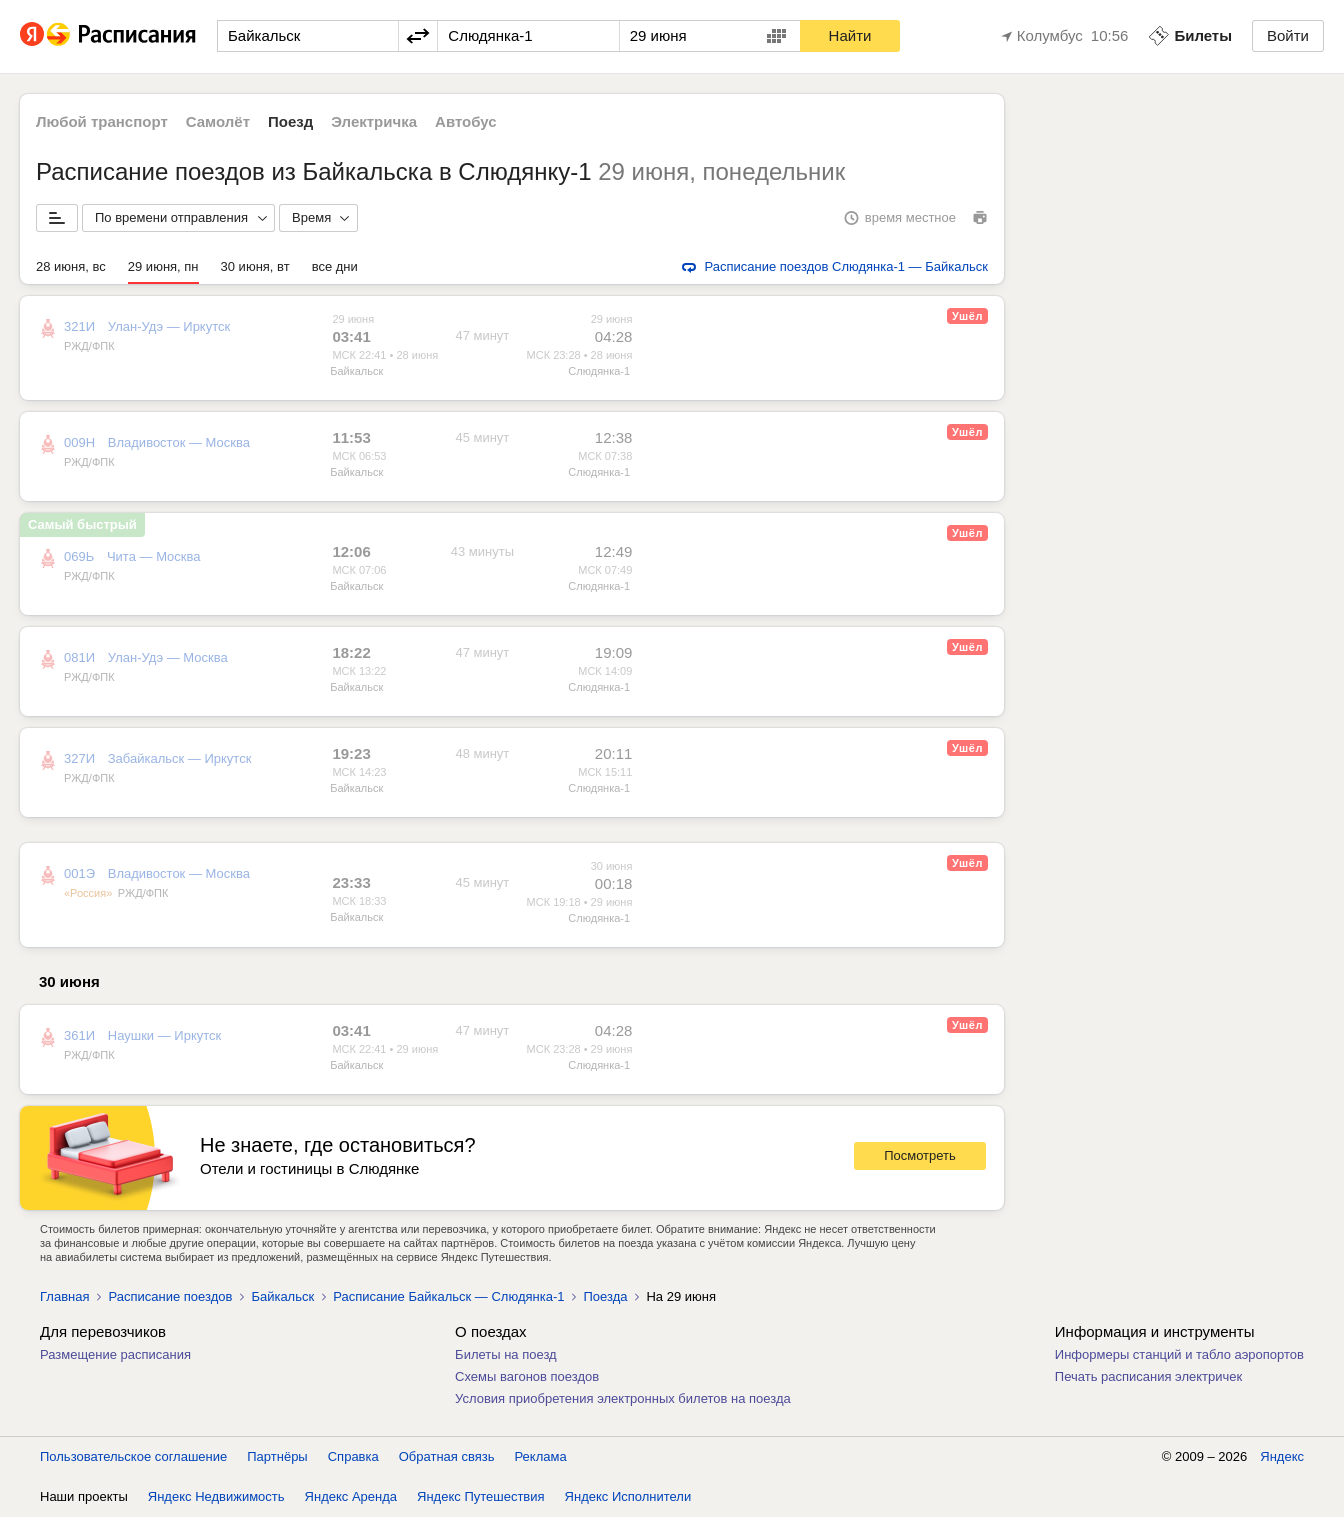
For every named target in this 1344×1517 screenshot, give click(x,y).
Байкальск (356, 371)
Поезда (605, 1296)
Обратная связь (447, 1456)
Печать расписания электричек (1148, 1376)
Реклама (541, 1456)
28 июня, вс (71, 266)
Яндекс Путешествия (481, 1496)
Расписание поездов (170, 1296)
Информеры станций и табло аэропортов (1179, 1354)
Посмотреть (920, 1155)
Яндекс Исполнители (628, 1496)
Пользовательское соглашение (133, 1456)
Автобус (466, 121)
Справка (353, 1456)
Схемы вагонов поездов (527, 1376)
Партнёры (277, 1456)
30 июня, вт (255, 266)
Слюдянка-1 (599, 371)
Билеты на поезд (506, 1354)
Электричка (374, 121)
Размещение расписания (115, 1354)
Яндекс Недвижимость (216, 1496)
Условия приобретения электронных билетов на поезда (623, 1398)
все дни (335, 266)
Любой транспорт (102, 121)
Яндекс (1282, 1456)
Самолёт (218, 121)
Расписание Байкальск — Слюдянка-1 (448, 1296)
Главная (64, 1296)
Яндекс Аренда (351, 1496)
